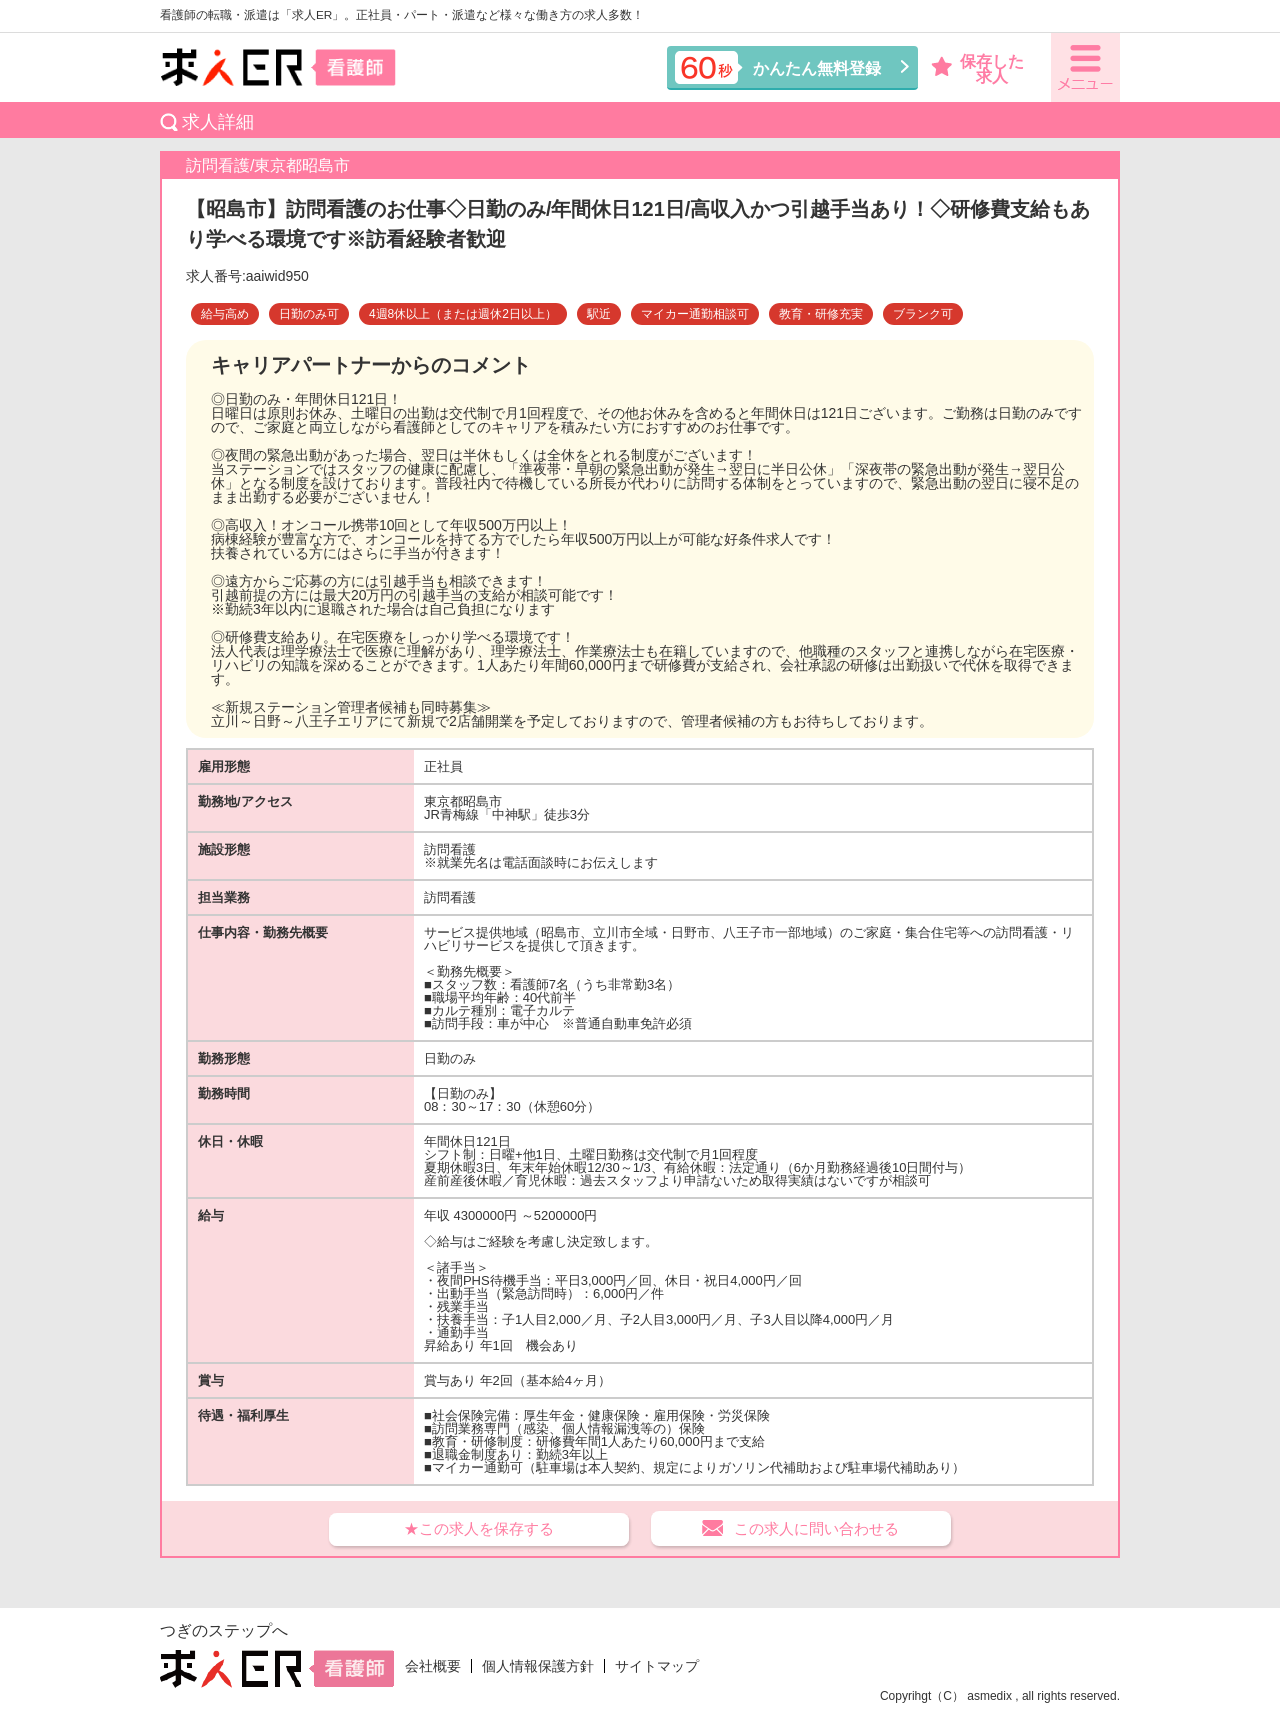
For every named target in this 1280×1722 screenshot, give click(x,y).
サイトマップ (657, 1666)
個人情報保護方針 (538, 1666)
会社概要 (433, 1666)
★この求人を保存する (479, 1528)
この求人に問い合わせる (816, 1528)
